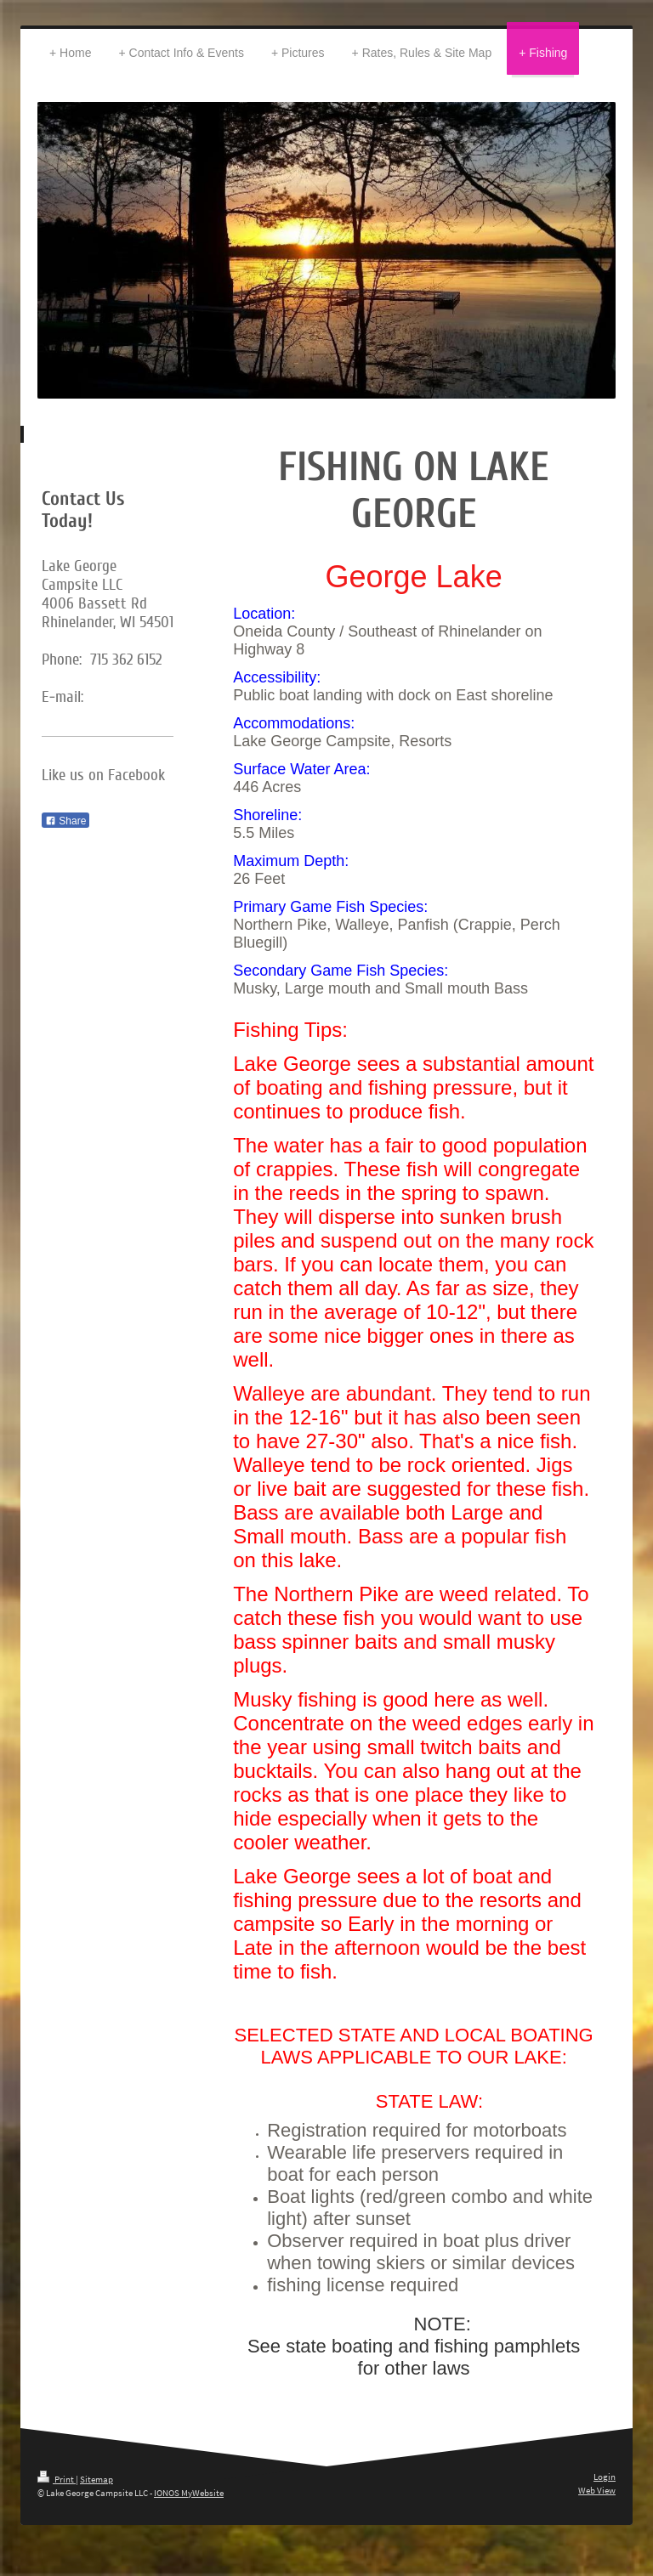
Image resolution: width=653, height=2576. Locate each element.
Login (604, 2477)
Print (56, 2479)
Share (65, 821)
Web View (597, 2490)
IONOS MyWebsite (189, 2493)
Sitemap (96, 2479)
